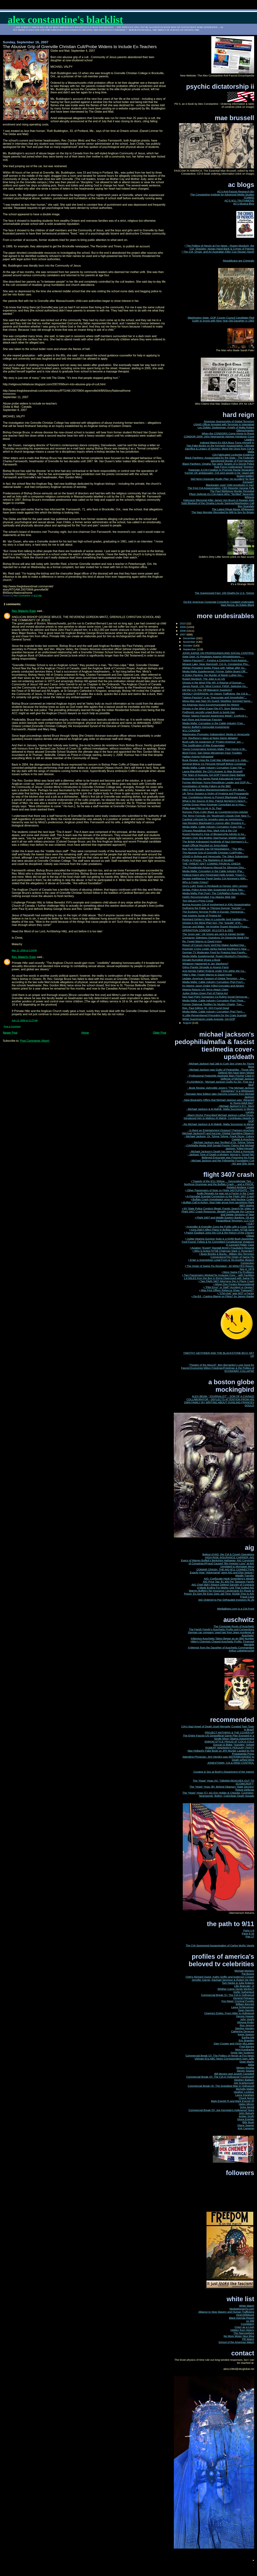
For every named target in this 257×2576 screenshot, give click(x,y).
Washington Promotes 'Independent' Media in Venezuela (216, 734)
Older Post (159, 1032)
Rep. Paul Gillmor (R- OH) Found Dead (205, 1007)
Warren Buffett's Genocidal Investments (206, 726)
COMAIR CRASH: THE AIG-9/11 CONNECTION (225, 1569)
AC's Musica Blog (243, 203)
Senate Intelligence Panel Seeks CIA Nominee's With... (215, 878)
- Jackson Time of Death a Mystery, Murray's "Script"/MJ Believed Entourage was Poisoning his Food (221, 1156)
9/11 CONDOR (191, 730)
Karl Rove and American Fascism (202, 719)
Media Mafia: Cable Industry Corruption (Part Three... (214, 1000)
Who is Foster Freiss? (195, 882)
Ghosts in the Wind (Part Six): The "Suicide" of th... (212, 922)
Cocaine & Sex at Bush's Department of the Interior (223, 1771)
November (189, 641)
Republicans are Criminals (238, 260)
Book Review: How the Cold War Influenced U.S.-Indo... (215, 760)
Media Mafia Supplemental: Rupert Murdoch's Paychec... (216, 956)
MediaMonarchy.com (242, 2308)
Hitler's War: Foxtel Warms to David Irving (207, 974)
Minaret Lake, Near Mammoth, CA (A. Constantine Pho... (216, 664)
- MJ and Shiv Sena (242, 1163)
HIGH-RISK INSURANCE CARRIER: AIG (229, 1557)
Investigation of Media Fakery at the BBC (206, 786)
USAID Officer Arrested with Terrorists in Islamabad (223, 424)
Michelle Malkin (245, 2088)
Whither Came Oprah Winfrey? (236, 1988)
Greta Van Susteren (242, 2052)
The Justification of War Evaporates (203, 745)
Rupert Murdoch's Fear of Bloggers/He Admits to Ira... (214, 834)
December (189, 638)
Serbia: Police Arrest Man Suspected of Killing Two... (213, 889)
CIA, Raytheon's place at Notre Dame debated (210, 738)
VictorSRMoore (245, 2314)
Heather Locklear (244, 2091)
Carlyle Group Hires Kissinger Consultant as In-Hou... (214, 804)
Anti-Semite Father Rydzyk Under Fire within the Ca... (214, 970)
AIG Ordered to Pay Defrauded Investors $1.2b (226, 1599)
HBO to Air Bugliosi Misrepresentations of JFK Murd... (214, 789)
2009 (183, 626)
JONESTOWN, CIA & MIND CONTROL (230, 1762)
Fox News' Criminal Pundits (237, 2001)
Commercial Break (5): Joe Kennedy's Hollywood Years (221, 2110)
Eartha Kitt (248, 2037)
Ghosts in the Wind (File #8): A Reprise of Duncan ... (213, 682)
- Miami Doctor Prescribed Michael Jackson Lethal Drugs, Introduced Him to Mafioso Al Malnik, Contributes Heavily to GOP (219, 1118)
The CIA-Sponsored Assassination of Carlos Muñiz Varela (220, 1945)
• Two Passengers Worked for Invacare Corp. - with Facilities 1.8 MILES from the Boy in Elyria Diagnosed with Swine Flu (218, 1277)
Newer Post (10, 1032)
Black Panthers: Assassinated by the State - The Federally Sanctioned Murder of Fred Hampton (219, 459)
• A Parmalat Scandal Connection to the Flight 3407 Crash (219, 1196)
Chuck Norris (246, 2098)
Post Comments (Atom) (34, 1040)
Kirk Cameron (246, 2128)
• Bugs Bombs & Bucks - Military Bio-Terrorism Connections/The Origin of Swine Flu (226, 1255)
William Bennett (245, 2004)
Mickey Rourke (245, 2067)
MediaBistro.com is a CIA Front (235, 1608)
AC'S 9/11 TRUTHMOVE (239, 200)
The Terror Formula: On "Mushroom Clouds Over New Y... (216, 815)
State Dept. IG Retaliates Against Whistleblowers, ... (213, 656)
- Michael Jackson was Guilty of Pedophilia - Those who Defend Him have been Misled (221, 1071)
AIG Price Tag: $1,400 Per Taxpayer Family (228, 1581)
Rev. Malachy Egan (24, 610)
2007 (183, 634)
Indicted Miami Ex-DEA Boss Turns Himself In (227, 442)
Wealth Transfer (244, 1575)
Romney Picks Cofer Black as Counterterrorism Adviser (215, 811)
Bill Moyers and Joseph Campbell (234, 2073)
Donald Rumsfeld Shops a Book (201, 959)
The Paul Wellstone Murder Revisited (232, 491)
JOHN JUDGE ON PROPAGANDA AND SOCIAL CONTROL (218, 653)
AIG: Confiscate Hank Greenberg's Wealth (229, 1578)
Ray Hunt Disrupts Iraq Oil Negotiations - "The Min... (213, 848)
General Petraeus (243, 1998)
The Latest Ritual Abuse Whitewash (233, 509)
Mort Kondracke (244, 2049)
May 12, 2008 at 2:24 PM (24, 950)
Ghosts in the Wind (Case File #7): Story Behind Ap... (214, 708)
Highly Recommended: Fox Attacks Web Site (209, 896)
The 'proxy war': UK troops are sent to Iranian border (213, 934)
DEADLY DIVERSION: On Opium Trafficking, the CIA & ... (216, 693)
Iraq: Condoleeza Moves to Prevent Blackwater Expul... (215, 797)
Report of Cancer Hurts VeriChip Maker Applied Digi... (214, 945)
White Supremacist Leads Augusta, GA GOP (208, 1019)
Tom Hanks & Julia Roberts (238, 1982)
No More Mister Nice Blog (239, 2336)
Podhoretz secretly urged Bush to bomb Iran (208, 712)
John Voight (247, 2019)
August (187, 1022)
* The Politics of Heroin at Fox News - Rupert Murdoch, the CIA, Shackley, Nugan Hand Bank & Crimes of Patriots (219, 247)
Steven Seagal (245, 2070)
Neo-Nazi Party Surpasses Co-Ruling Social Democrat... (215, 996)
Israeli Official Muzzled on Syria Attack (205, 845)
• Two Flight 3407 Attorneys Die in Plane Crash (226, 1281)
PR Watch (248, 2339)
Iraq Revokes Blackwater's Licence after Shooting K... (214, 823)
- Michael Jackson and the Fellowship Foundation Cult (222, 1160)
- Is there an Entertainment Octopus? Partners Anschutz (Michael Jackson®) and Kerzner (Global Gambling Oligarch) (218, 1132)
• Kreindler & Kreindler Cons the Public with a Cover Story (220, 1226)
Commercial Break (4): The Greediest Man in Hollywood (221, 2085)
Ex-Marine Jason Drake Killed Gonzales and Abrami (213, 985)
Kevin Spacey (246, 2034)
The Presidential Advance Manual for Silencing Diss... (214, 867)
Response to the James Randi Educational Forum (212, 778)
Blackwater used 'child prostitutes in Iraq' (230, 484)
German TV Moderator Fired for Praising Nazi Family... (214, 952)
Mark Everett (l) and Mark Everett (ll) (232, 2101)
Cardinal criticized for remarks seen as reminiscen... (213, 819)
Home (85, 1032)
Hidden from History (242, 2330)
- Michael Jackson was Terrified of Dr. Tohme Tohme (223, 1142)
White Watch (246, 2305)
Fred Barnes (246, 2046)
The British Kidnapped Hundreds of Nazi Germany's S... (215, 841)
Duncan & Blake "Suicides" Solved (233, 1744)
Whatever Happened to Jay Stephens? (205, 963)
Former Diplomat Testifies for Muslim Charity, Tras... (213, 1004)
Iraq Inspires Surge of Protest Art (201, 915)
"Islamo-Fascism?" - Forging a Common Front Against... (215, 660)
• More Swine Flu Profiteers (238, 1272)
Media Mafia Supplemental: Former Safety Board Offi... (215, 671)
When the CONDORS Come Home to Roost (228, 433)
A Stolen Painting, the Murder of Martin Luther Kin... (213, 675)
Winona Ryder (245, 2022)
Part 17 (250, 1936)
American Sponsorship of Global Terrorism (229, 421)
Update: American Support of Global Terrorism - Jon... (214, 978)
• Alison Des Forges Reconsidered (233, 1284)
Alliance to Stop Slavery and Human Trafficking (226, 2311)
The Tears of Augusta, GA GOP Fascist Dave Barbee (213, 774)
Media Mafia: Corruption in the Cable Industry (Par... (213, 871)
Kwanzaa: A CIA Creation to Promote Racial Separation (221, 469)
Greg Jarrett (247, 2107)
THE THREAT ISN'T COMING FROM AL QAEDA (211, 863)
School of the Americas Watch (236, 2342)
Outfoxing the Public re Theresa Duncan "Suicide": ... (213, 908)
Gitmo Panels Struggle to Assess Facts (205, 967)
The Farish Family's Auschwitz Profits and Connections (221, 1629)
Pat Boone (248, 1973)
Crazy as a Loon (244, 2326)
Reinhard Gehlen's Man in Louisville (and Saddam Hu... (215, 919)
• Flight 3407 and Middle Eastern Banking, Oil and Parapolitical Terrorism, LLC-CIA (224, 1219)
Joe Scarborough (244, 2082)
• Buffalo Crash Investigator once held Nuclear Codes (222, 1199)
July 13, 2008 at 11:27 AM (25, 1020)
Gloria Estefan (245, 2119)
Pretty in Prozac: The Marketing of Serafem (208, 860)
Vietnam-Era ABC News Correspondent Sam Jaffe (224, 2058)
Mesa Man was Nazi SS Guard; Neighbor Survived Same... (217, 700)
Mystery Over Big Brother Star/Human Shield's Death (214, 837)
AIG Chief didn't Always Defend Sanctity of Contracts (223, 1584)
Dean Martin (247, 2061)
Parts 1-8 (248, 1930)
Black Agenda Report (241, 2317)
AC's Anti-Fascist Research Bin (235, 191)
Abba (251, 2064)
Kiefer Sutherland (243, 1991)
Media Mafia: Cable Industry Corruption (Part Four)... (213, 981)
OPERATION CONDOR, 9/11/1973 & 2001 (207, 930)
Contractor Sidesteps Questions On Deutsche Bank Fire (215, 937)
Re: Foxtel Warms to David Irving (202, 941)
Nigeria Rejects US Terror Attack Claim (205, 989)
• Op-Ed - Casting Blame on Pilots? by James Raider (223, 1296)
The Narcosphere (243, 2333)
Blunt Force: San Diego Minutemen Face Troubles (212, 752)
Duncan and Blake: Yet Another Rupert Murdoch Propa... (216, 926)
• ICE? (250, 1223)
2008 (183, 630)
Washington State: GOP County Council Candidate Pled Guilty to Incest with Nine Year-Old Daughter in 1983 (221, 319)
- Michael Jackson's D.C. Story (236, 1105)
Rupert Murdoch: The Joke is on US (203, 678)
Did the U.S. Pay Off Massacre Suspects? (207, 689)
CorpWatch (247, 2323)
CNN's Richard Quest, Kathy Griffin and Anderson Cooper (220, 1976)
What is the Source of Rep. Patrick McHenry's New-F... (214, 800)
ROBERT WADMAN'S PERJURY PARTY (229, 1747)
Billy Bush (248, 2122)
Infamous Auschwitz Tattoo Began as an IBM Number (222, 1638)
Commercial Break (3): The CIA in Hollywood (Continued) (220, 2076)
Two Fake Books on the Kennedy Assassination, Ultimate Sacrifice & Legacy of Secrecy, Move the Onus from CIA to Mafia (219, 448)
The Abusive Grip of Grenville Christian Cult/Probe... (213, 852)
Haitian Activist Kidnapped (197, 756)
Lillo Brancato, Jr (244, 1985)
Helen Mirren (246, 2104)
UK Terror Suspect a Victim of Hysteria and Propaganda (215, 793)
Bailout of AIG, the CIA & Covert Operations (228, 1554)
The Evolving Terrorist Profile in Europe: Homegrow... (213, 911)
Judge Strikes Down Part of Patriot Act (205, 993)
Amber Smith (246, 2116)
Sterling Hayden (244, 2028)
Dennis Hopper (245, 2016)
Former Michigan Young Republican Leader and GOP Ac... (217, 782)
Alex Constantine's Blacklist (65, 19)
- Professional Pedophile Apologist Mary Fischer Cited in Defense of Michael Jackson (220, 1077)
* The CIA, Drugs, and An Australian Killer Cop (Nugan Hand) (218, 251)
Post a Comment (12, 1026)
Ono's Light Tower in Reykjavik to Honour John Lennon (215, 885)
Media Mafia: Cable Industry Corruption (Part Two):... (213, 1011)
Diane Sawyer (246, 2125)
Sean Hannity (246, 2010)
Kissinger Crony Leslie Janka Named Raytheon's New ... (216, 948)
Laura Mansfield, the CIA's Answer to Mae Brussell (212, 771)
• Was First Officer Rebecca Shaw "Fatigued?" (226, 1290)
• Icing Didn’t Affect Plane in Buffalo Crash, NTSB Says (221, 1229)
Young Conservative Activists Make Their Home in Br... (214, 749)
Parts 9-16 (248, 1933)
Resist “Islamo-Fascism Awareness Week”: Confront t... (215, 715)
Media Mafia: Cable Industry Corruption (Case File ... (213, 767)
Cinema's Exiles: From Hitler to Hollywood (229, 2013)
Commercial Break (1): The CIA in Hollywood (227, 1995)
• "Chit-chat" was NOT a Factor (235, 1293)
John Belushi (246, 2113)
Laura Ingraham (244, 2094)
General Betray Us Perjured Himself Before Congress (214, 763)
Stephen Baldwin (244, 2079)
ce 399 (250, 2320)
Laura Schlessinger (242, 2007)
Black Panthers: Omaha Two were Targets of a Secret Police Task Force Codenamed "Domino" (218, 465)
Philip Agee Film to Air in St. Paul (201, 808)
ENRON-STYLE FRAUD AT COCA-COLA (229, 1741)
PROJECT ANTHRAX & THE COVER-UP (229, 1732)
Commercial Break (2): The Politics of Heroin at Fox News (219, 2055)
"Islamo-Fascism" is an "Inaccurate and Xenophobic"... (214, 697)
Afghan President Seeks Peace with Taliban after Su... (214, 667)
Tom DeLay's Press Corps (197, 900)
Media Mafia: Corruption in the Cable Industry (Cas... (213, 723)
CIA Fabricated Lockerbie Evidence (233, 454)
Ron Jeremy (247, 2025)
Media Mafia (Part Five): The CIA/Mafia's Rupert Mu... (214, 893)
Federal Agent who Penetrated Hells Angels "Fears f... (214, 874)
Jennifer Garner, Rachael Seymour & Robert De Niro (223, 1979)
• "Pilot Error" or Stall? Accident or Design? (228, 1287)
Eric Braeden (246, 2040)
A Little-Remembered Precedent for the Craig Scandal (214, 1015)
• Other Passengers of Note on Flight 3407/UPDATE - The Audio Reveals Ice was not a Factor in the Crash (219, 1192)
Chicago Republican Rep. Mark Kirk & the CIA (209, 830)
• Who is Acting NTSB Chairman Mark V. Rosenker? (223, 1250)
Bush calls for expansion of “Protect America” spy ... (213, 741)
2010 (183, 623)
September (190, 649)
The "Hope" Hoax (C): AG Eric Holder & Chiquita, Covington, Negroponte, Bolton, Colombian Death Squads (218, 1794)
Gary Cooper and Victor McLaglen (234, 2043)
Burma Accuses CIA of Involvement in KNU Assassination (216, 904)
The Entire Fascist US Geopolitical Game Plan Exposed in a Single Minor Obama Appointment (218, 1737)
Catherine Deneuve (242, 2031)
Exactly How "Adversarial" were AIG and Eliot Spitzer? (222, 1572)
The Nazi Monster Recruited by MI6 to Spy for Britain (222, 512)
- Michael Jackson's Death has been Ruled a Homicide (221, 1151)
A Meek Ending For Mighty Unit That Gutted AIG (225, 1587)
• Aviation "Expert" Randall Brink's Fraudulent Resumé (222, 1247)
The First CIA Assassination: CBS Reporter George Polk (221, 488)
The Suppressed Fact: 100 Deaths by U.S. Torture (224, 592)
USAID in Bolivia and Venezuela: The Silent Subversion (215, 856)
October (188, 645)
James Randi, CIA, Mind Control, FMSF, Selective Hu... (215, 686)
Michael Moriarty (244, 1970)
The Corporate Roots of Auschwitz (233, 1626)
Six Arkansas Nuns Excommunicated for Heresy (210, 704)
